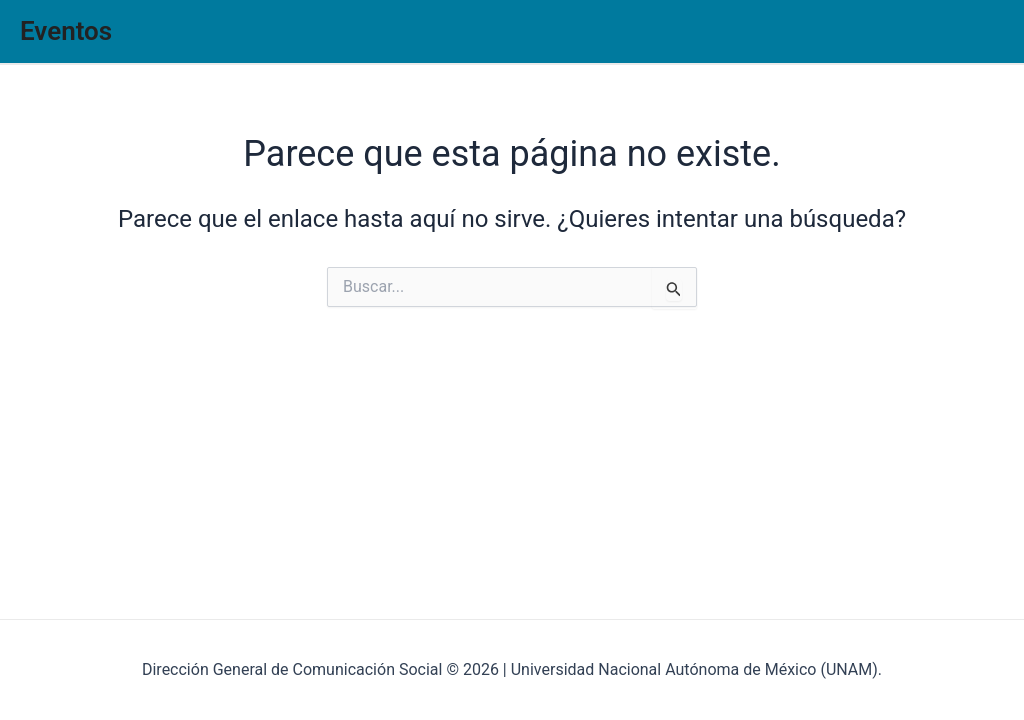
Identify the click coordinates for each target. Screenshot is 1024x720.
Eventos (66, 31)
